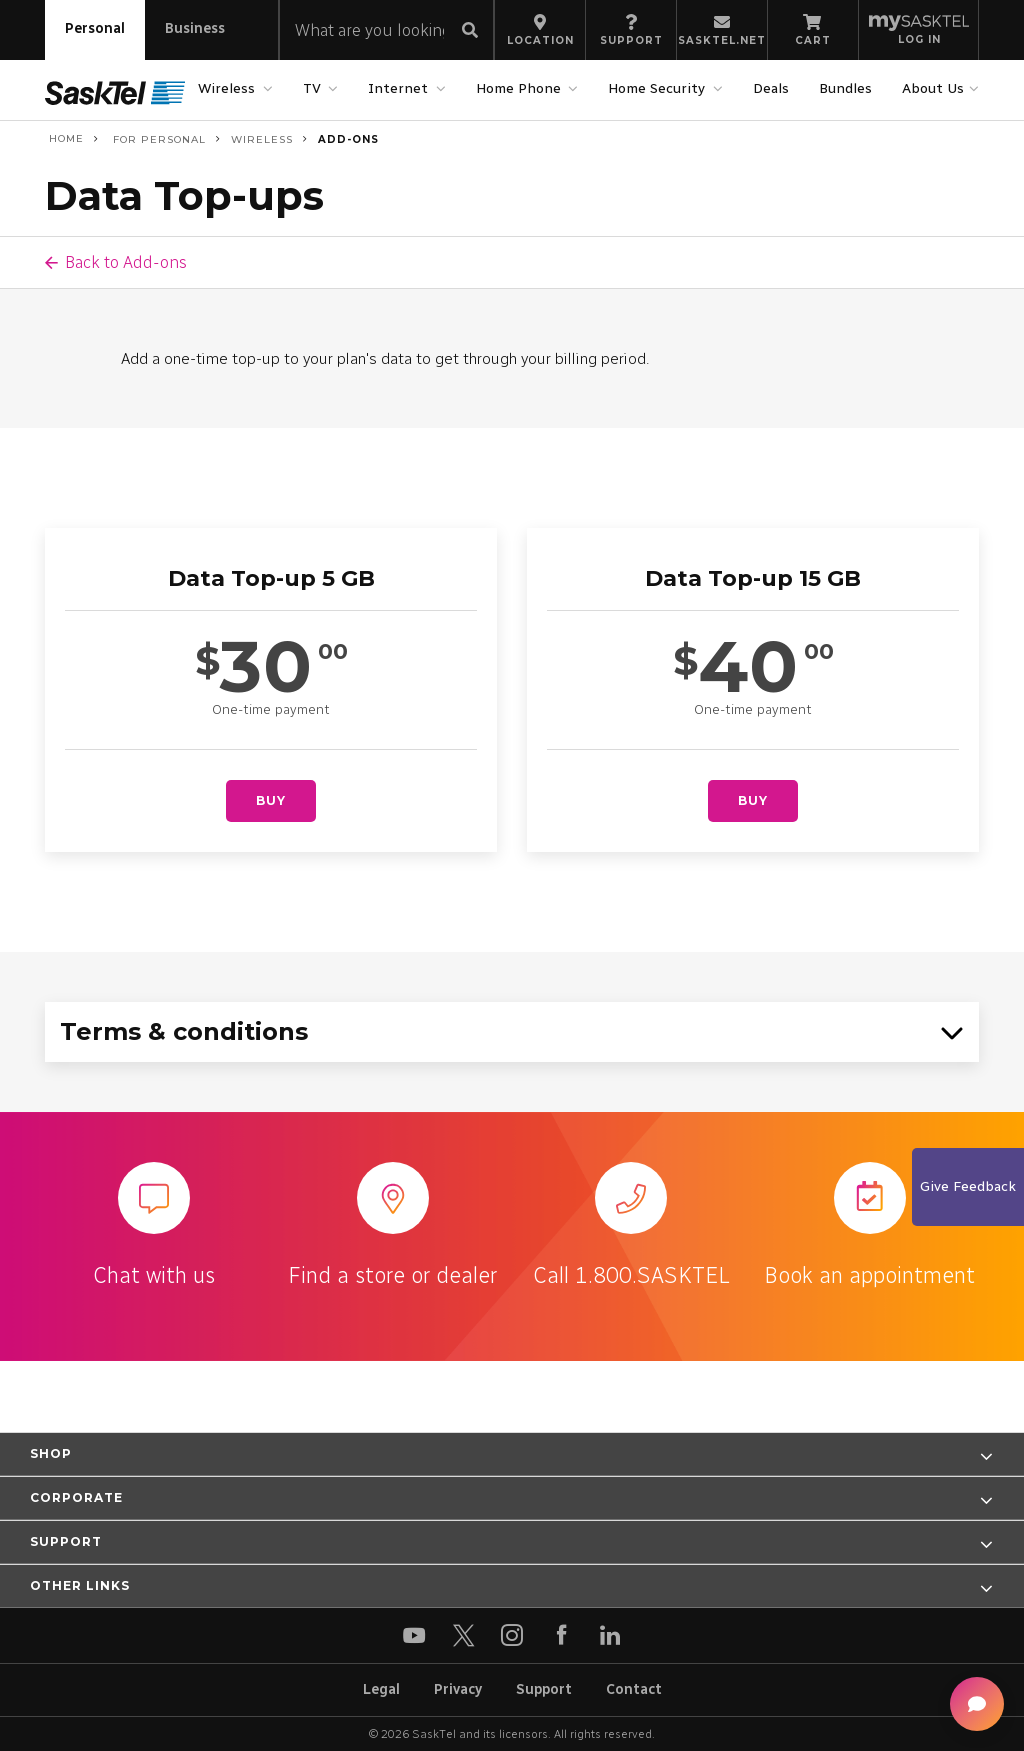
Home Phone (521, 88)
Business (195, 28)
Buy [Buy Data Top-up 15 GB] (753, 800)
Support (544, 1689)
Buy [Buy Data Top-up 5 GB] (271, 800)
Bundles (845, 88)
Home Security (659, 88)
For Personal (157, 139)
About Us (935, 88)
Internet (400, 88)
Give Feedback (968, 1186)
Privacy (458, 1689)
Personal (95, 28)
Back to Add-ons (126, 262)
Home (64, 139)
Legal (381, 1689)
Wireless (229, 88)
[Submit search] (470, 31)
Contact (634, 1689)
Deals (771, 88)
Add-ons (348, 139)
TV (314, 88)
